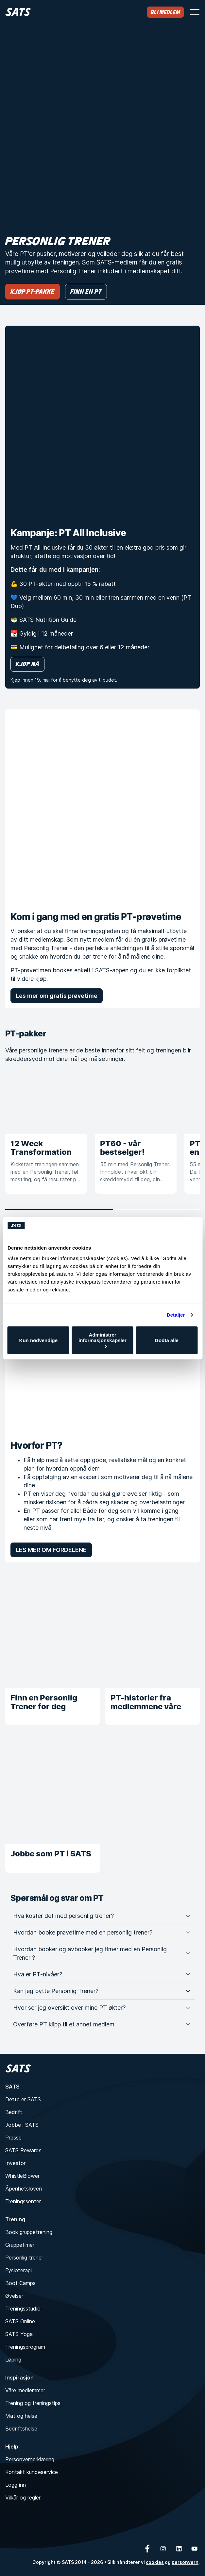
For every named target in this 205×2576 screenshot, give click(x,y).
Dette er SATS (23, 2099)
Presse (13, 2137)
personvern (185, 2562)
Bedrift (13, 2112)
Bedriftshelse (21, 2428)
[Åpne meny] (194, 12)
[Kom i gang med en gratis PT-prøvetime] (102, 806)
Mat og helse (21, 2416)
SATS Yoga (19, 2334)
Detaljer (176, 1315)
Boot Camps (20, 2283)
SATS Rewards (23, 2150)
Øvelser (14, 2296)
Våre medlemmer (25, 2390)
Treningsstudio (23, 2308)
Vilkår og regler (23, 2497)
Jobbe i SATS (22, 2125)
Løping (13, 2359)
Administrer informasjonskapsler (102, 1340)
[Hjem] (18, 12)
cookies (155, 2562)
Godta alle (167, 1340)
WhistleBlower (22, 2176)
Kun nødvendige (38, 1340)
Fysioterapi (18, 2270)
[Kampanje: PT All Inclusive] (102, 423)
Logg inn (15, 2485)
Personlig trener (24, 2257)
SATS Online (20, 2321)
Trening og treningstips (32, 2403)
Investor (15, 2163)
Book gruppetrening (28, 2232)
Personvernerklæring (29, 2459)
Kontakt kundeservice (31, 2472)
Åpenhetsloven (23, 2188)
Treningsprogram (25, 2347)
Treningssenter (23, 2201)
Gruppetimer (19, 2245)
